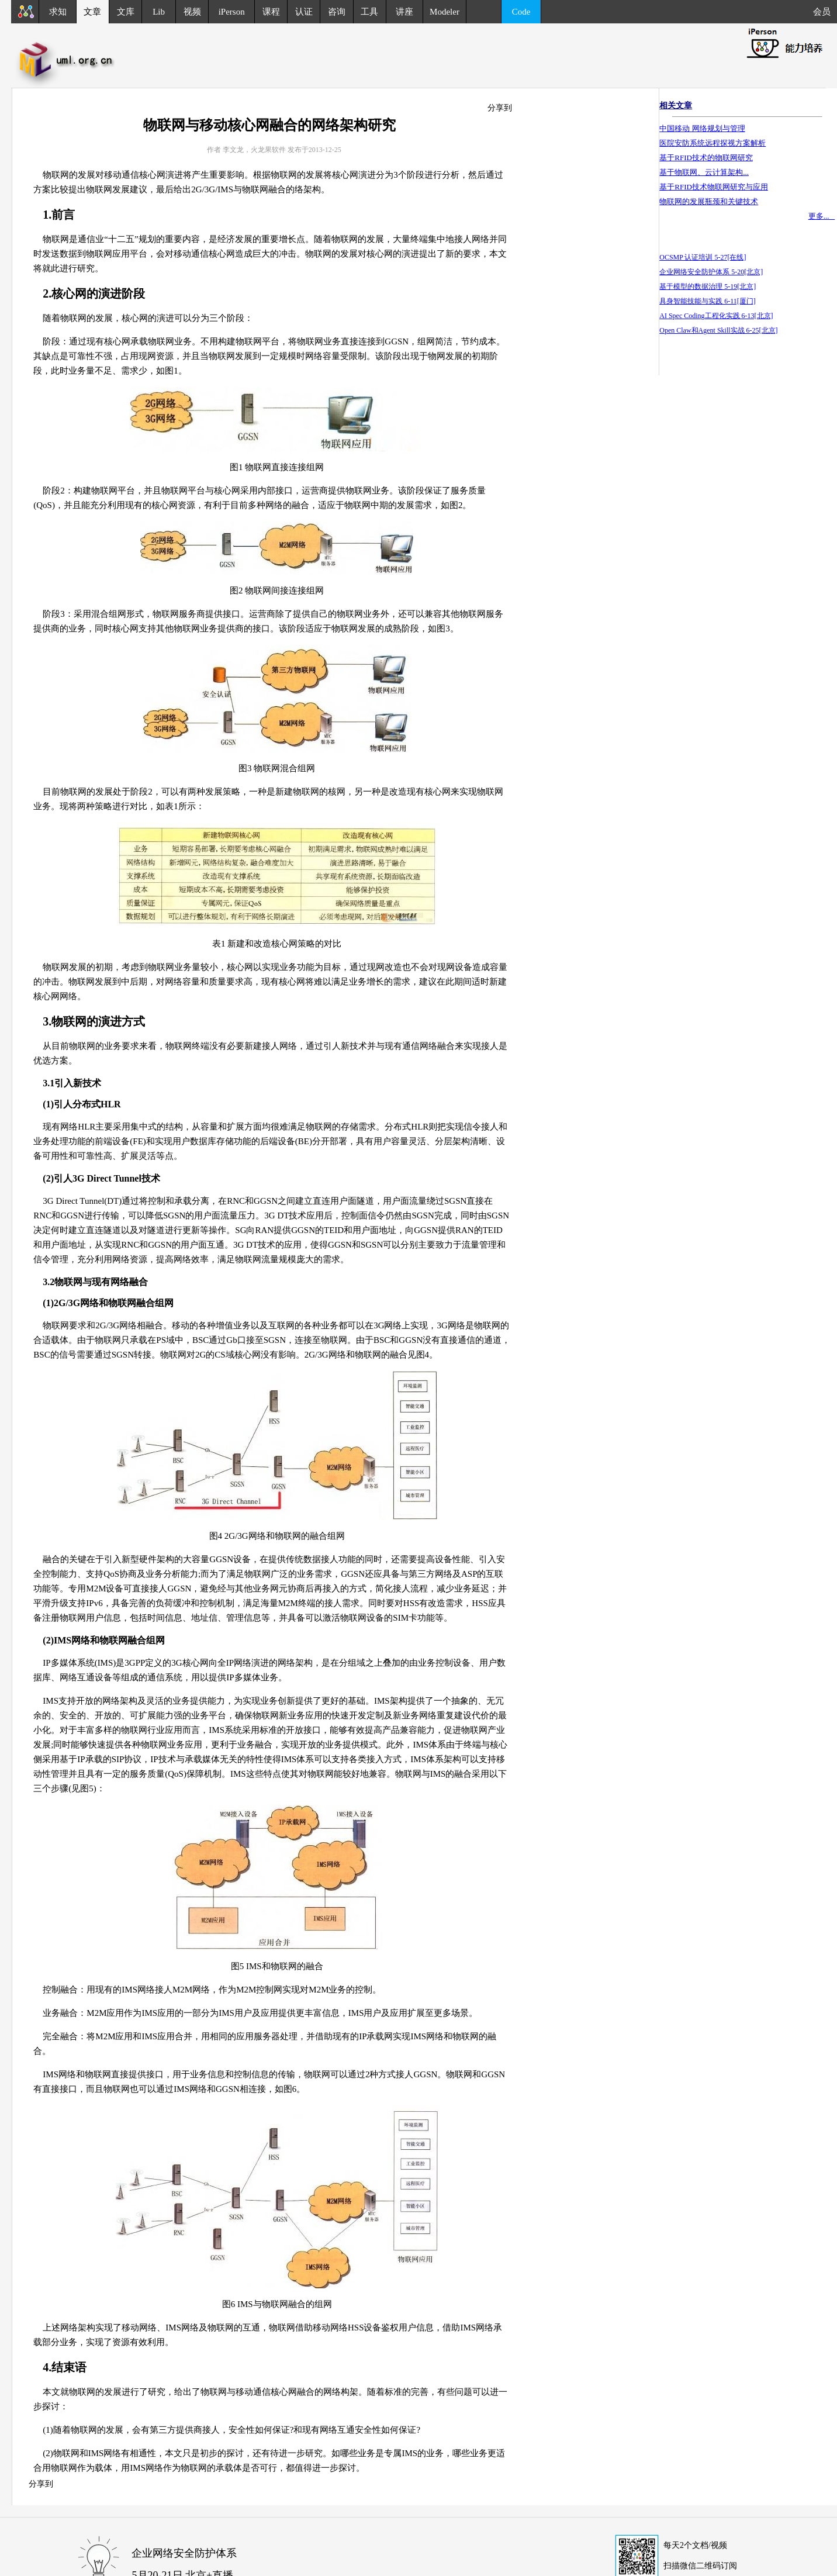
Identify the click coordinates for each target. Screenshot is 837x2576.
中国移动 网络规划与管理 (702, 128)
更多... (821, 216)
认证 (304, 11)
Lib (159, 11)
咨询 (336, 11)
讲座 (404, 11)
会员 (825, 11)
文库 (125, 11)
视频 (192, 11)
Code (521, 11)
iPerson (232, 11)
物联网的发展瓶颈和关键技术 (708, 201)
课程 (271, 11)
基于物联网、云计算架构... (704, 172)
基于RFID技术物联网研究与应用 (713, 186)
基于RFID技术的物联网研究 (706, 157)
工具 (369, 11)
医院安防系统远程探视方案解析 (712, 143)
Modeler (444, 11)
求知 (58, 11)
